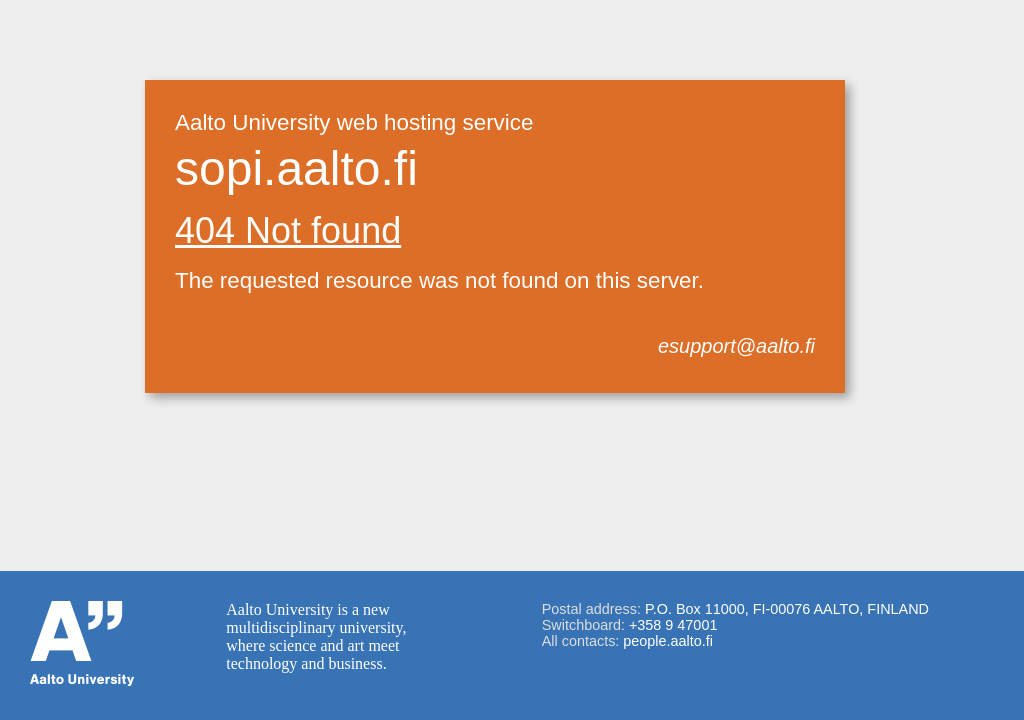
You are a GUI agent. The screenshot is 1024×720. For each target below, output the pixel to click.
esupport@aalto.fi (736, 346)
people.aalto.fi (668, 641)
